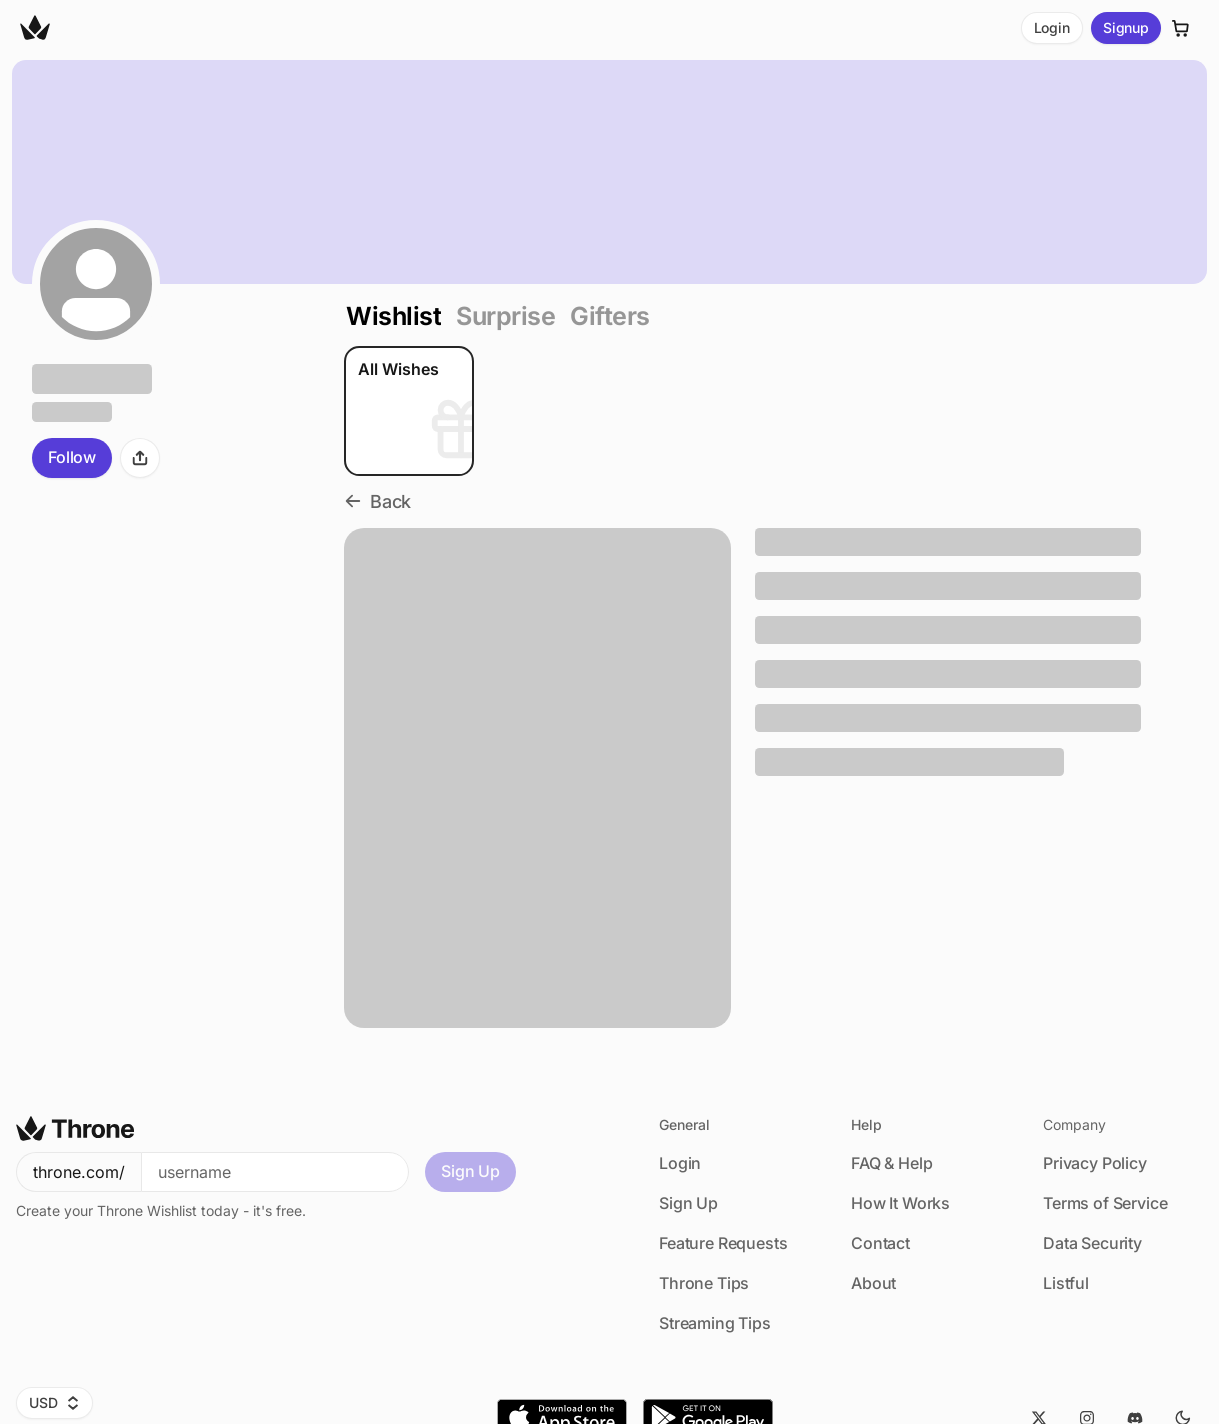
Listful (1066, 1283)
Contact (880, 1243)
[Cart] (1181, 28)
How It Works (900, 1203)
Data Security (1092, 1243)
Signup (1126, 27)
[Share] (140, 458)
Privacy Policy (1095, 1163)
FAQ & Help (891, 1163)
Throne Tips (704, 1283)
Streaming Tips (715, 1323)
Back (377, 501)
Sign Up (470, 1171)
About (873, 1283)
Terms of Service (1105, 1203)
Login (1052, 27)
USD (54, 1402)
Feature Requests (723, 1243)
